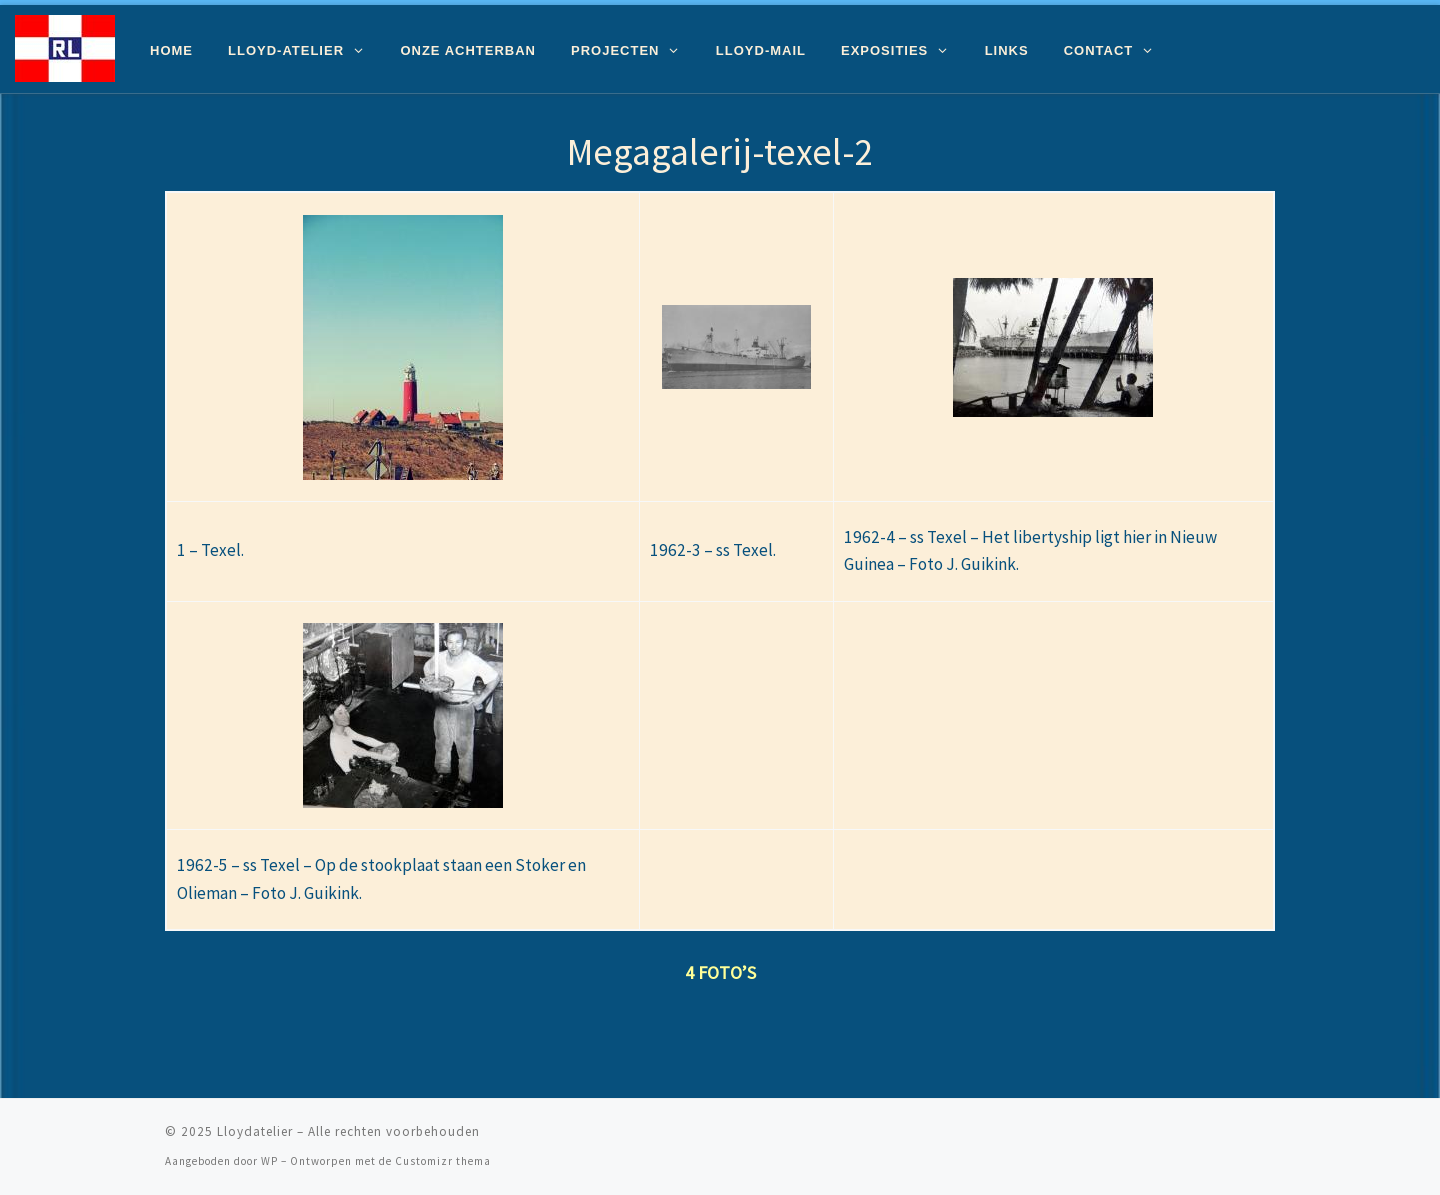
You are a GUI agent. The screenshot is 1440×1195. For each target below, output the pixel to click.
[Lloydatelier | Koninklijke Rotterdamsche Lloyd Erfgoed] (65, 45)
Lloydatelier (255, 1131)
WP (269, 1161)
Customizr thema (443, 1161)
